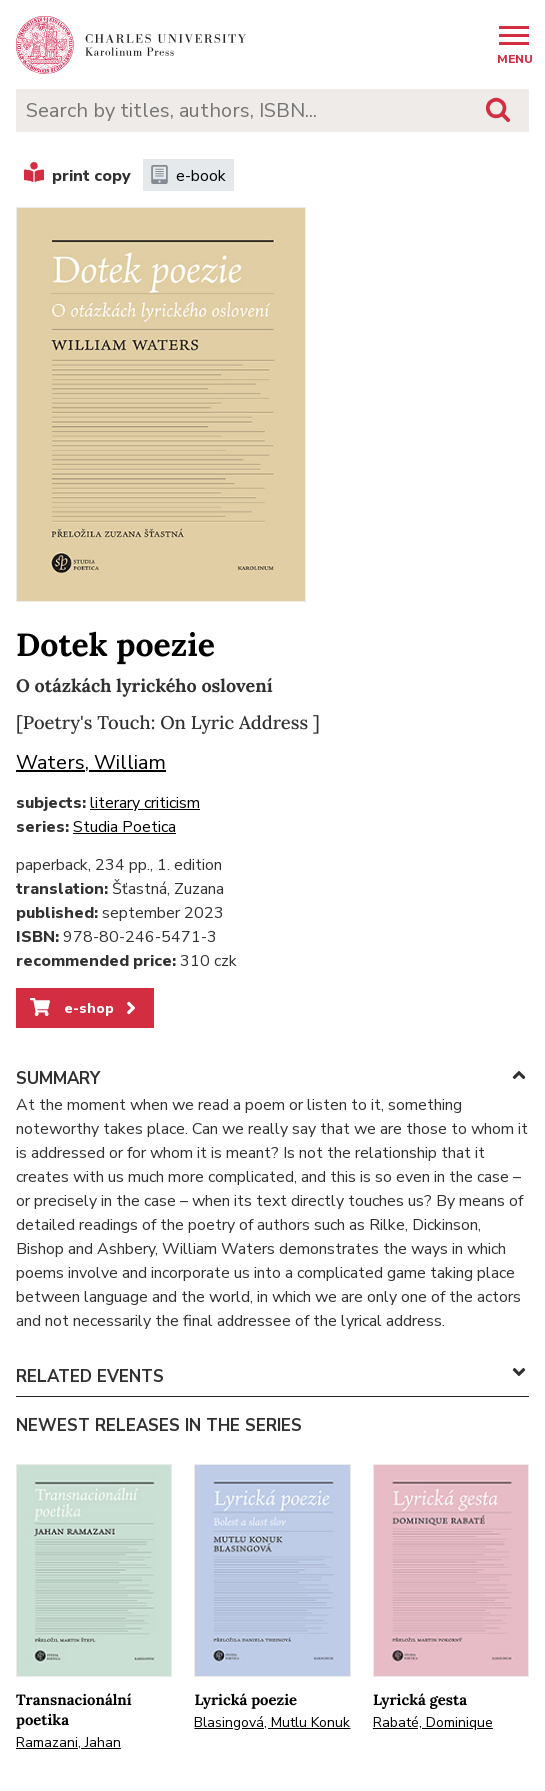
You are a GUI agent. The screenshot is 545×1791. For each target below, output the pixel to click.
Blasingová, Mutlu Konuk (272, 1722)
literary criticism (145, 803)
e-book (188, 176)
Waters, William (91, 762)
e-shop (84, 1008)
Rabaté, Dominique (433, 1722)
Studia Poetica (124, 827)
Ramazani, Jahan (68, 1742)
